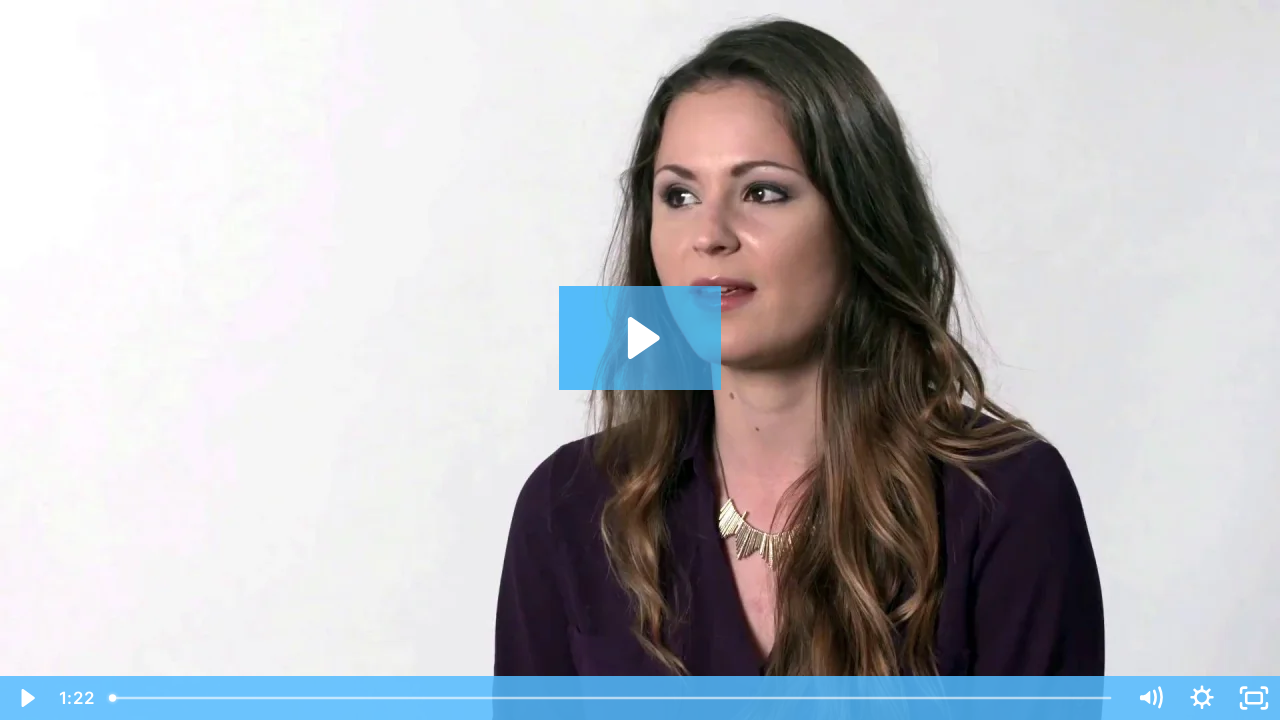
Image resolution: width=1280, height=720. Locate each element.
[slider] (612, 698)
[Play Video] (26, 698)
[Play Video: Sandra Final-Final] (640, 338)
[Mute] (1150, 698)
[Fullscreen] (1254, 698)
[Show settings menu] (1202, 698)
